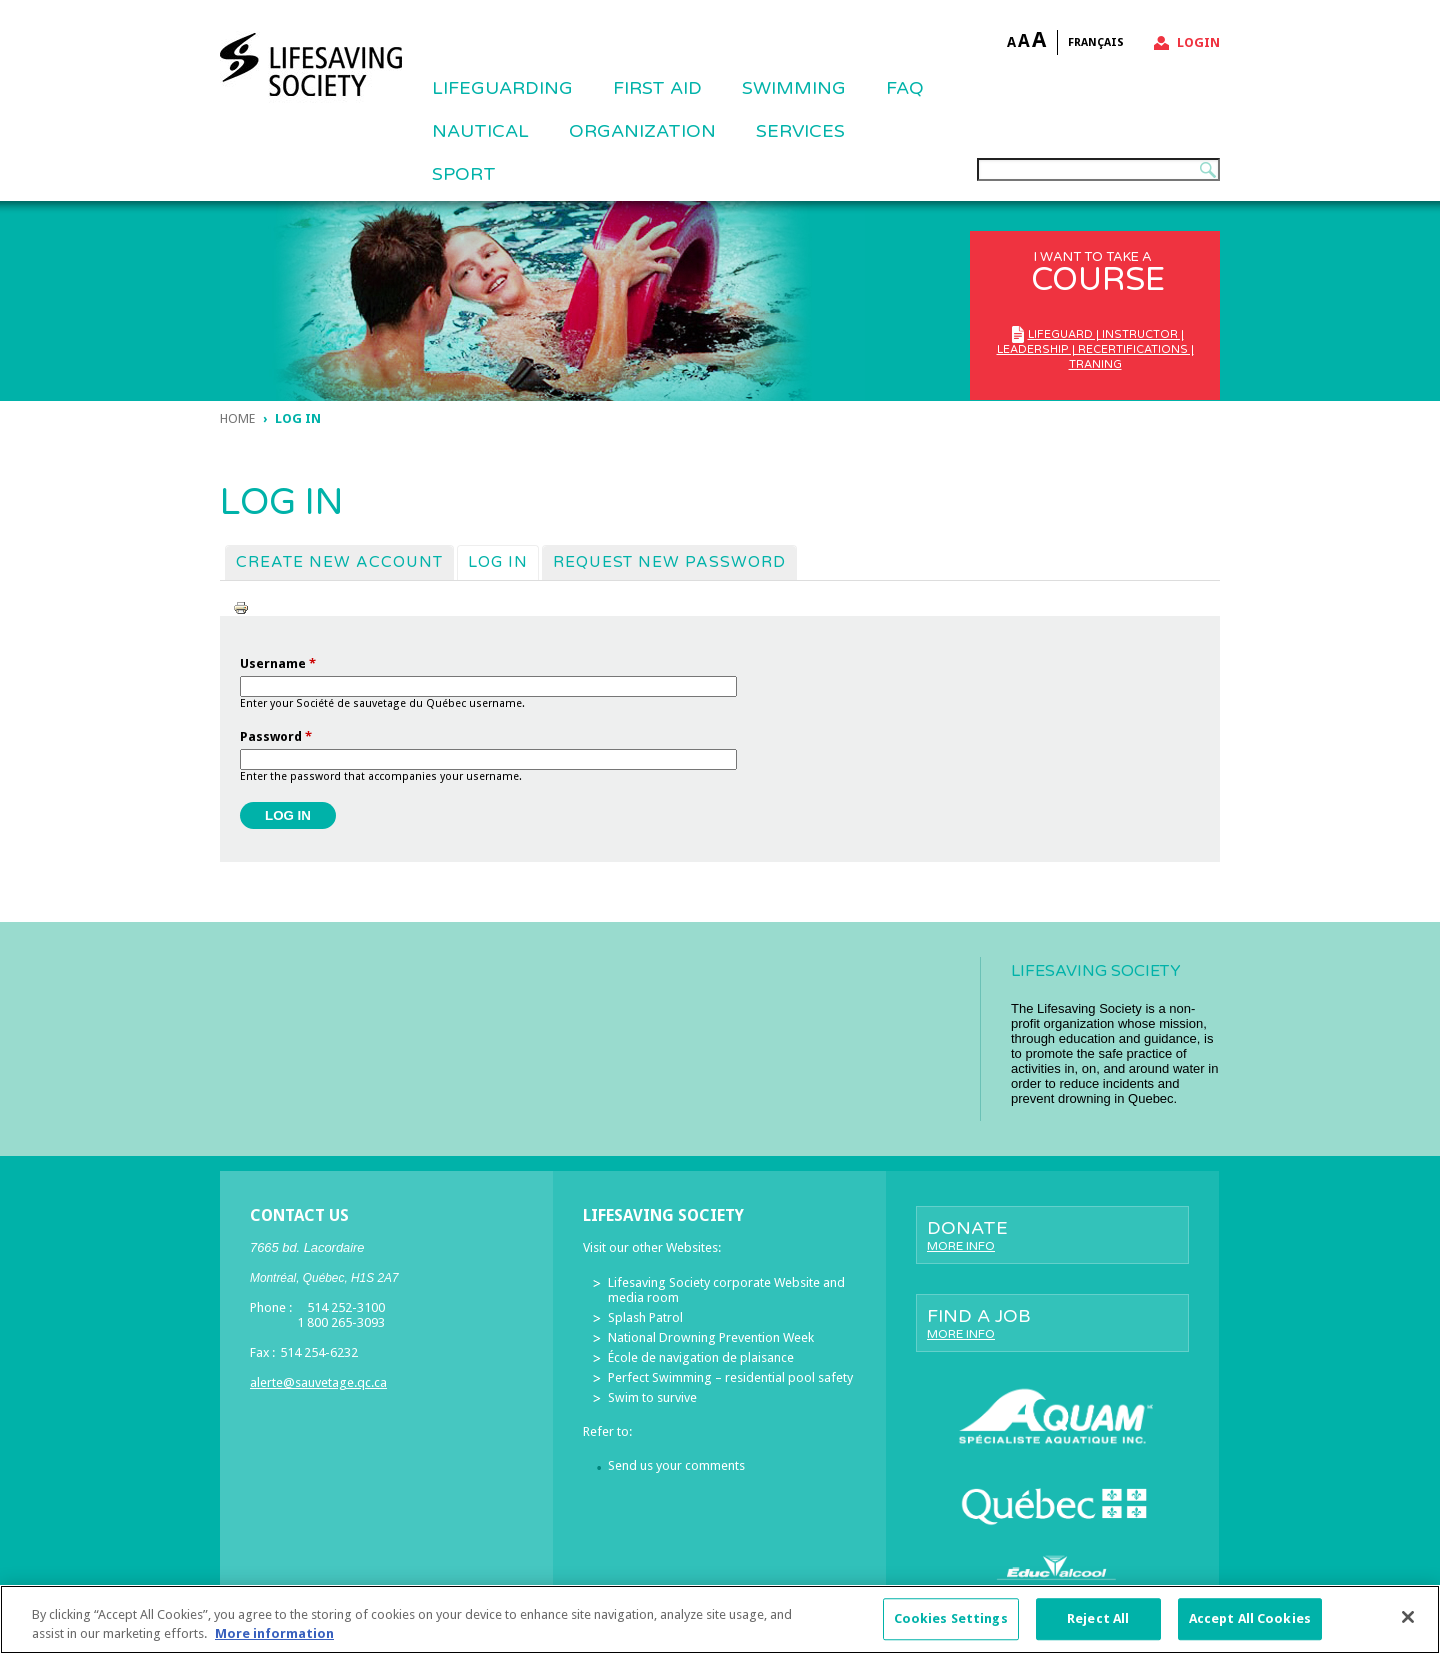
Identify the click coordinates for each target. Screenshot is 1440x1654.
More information (274, 1645)
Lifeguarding (502, 88)
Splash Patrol (645, 1317)
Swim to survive (652, 1397)
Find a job (1052, 1323)
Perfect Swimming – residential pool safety (730, 1377)
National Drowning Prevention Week (711, 1337)
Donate (1052, 1235)
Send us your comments (676, 1465)
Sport (464, 174)
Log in (503, 561)
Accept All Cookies (1250, 1630)
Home (237, 418)
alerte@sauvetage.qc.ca (318, 1382)
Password (276, 736)
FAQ (905, 88)
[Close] (1408, 1629)
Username (278, 663)
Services (800, 131)
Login (1198, 42)
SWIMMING (794, 88)
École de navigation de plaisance (701, 1357)
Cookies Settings (951, 1630)
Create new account (339, 562)
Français (1096, 42)
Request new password (669, 562)
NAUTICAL (480, 131)
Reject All (1098, 1630)
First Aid (657, 88)
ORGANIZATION (642, 131)
